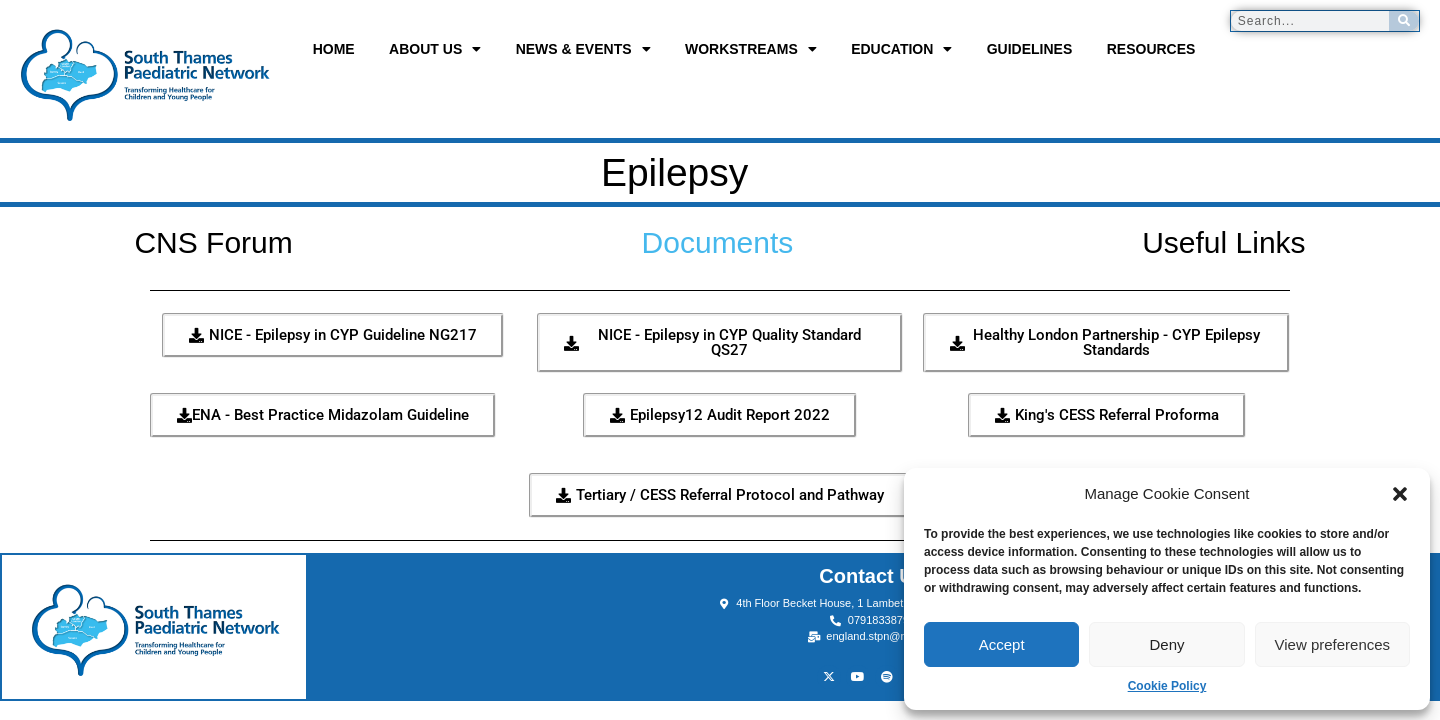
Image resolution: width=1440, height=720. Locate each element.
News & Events (583, 49)
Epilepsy (602, 172)
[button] (1400, 494)
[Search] (1404, 21)
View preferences (1333, 644)
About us (435, 49)
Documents (718, 242)
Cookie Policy (1167, 686)
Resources (1151, 49)
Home (334, 49)
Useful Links (1223, 242)
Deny (1166, 644)
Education (901, 49)
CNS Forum (213, 242)
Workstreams (751, 49)
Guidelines (1030, 49)
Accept (1002, 644)
